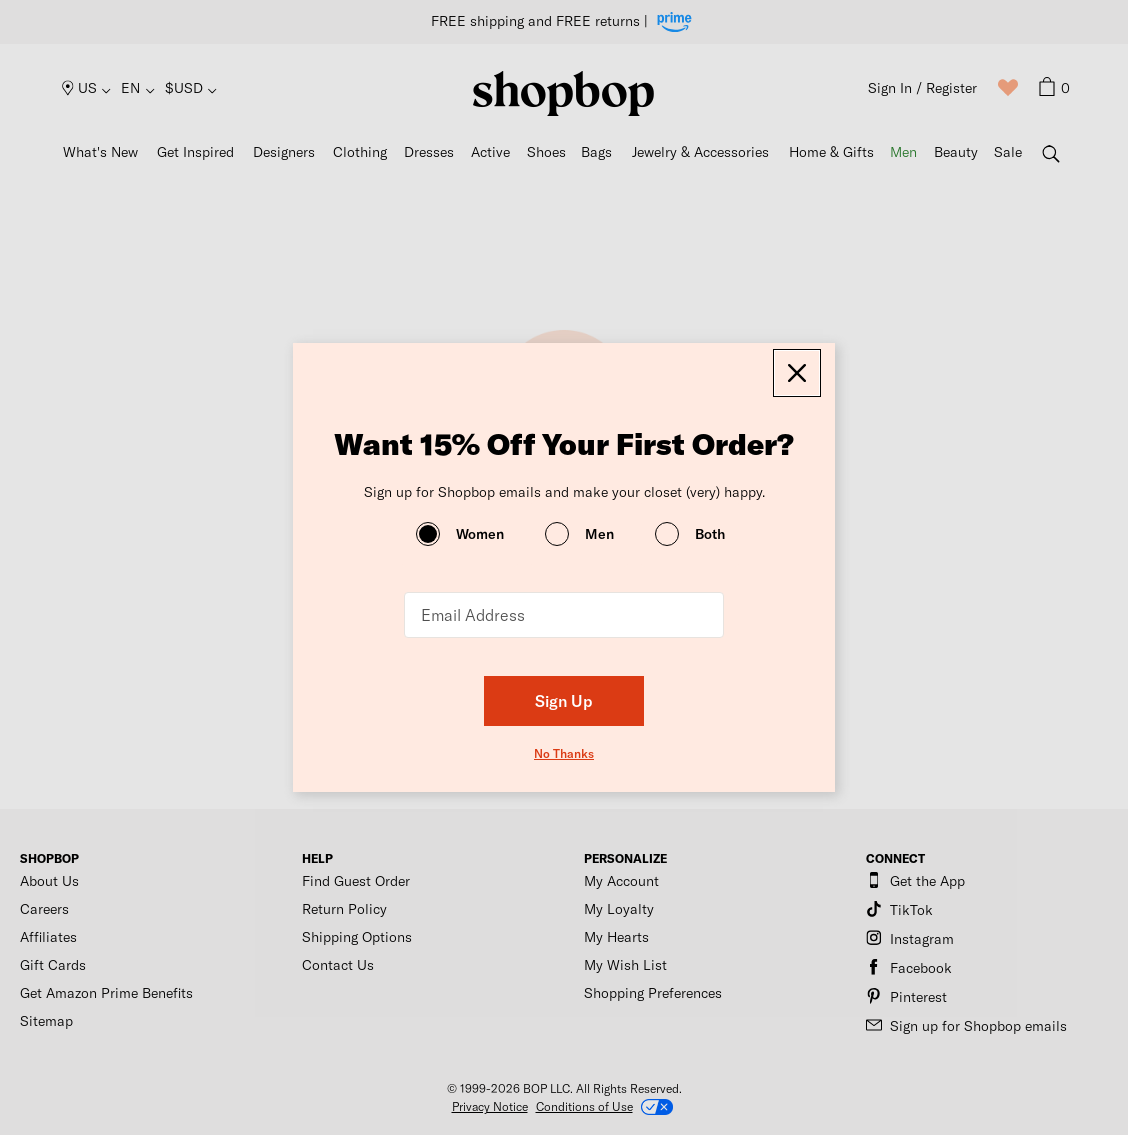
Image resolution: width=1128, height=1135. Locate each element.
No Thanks (564, 753)
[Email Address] (564, 615)
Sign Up (564, 700)
